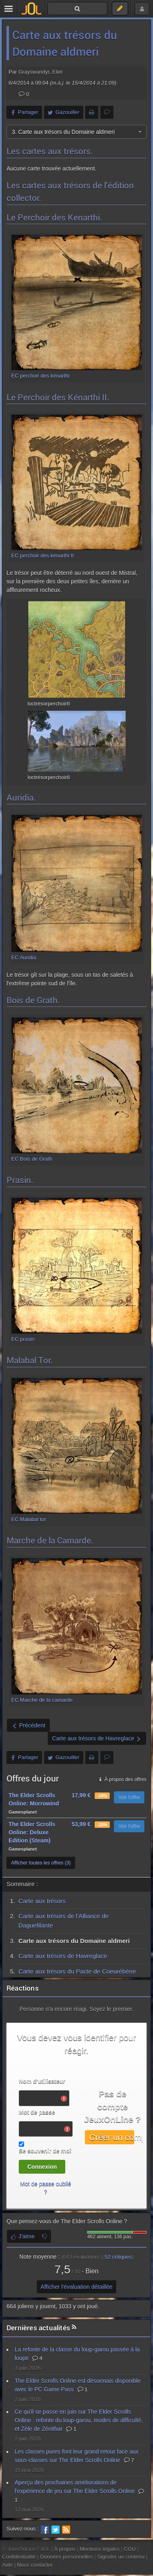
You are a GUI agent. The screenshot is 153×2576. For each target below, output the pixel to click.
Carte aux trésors (42, 1900)
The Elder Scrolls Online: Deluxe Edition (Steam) (32, 1832)
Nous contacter (35, 2565)
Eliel (57, 72)
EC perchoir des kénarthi (40, 376)
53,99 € (81, 1824)
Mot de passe (37, 2112)
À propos (64, 2549)
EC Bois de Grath (32, 1159)
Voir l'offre (129, 1797)
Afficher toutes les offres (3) (41, 1863)
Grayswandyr (33, 72)
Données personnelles (66, 2557)
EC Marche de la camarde (42, 1700)
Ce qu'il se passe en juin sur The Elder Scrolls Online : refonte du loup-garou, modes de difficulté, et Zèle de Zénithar (79, 2420)
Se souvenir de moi (45, 2151)
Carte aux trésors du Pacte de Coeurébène (77, 1971)
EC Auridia (23, 957)
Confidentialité (19, 2557)
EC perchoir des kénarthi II (42, 555)
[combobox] (76, 132)
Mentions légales (100, 2549)
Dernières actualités (38, 2327)
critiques (118, 2257)
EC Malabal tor (29, 1519)
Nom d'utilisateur (42, 2081)
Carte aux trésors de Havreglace (62, 1955)
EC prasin (23, 1339)
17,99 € (81, 1795)
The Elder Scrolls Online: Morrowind (34, 1799)
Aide (7, 2565)
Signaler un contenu (120, 2557)
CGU (130, 2549)
